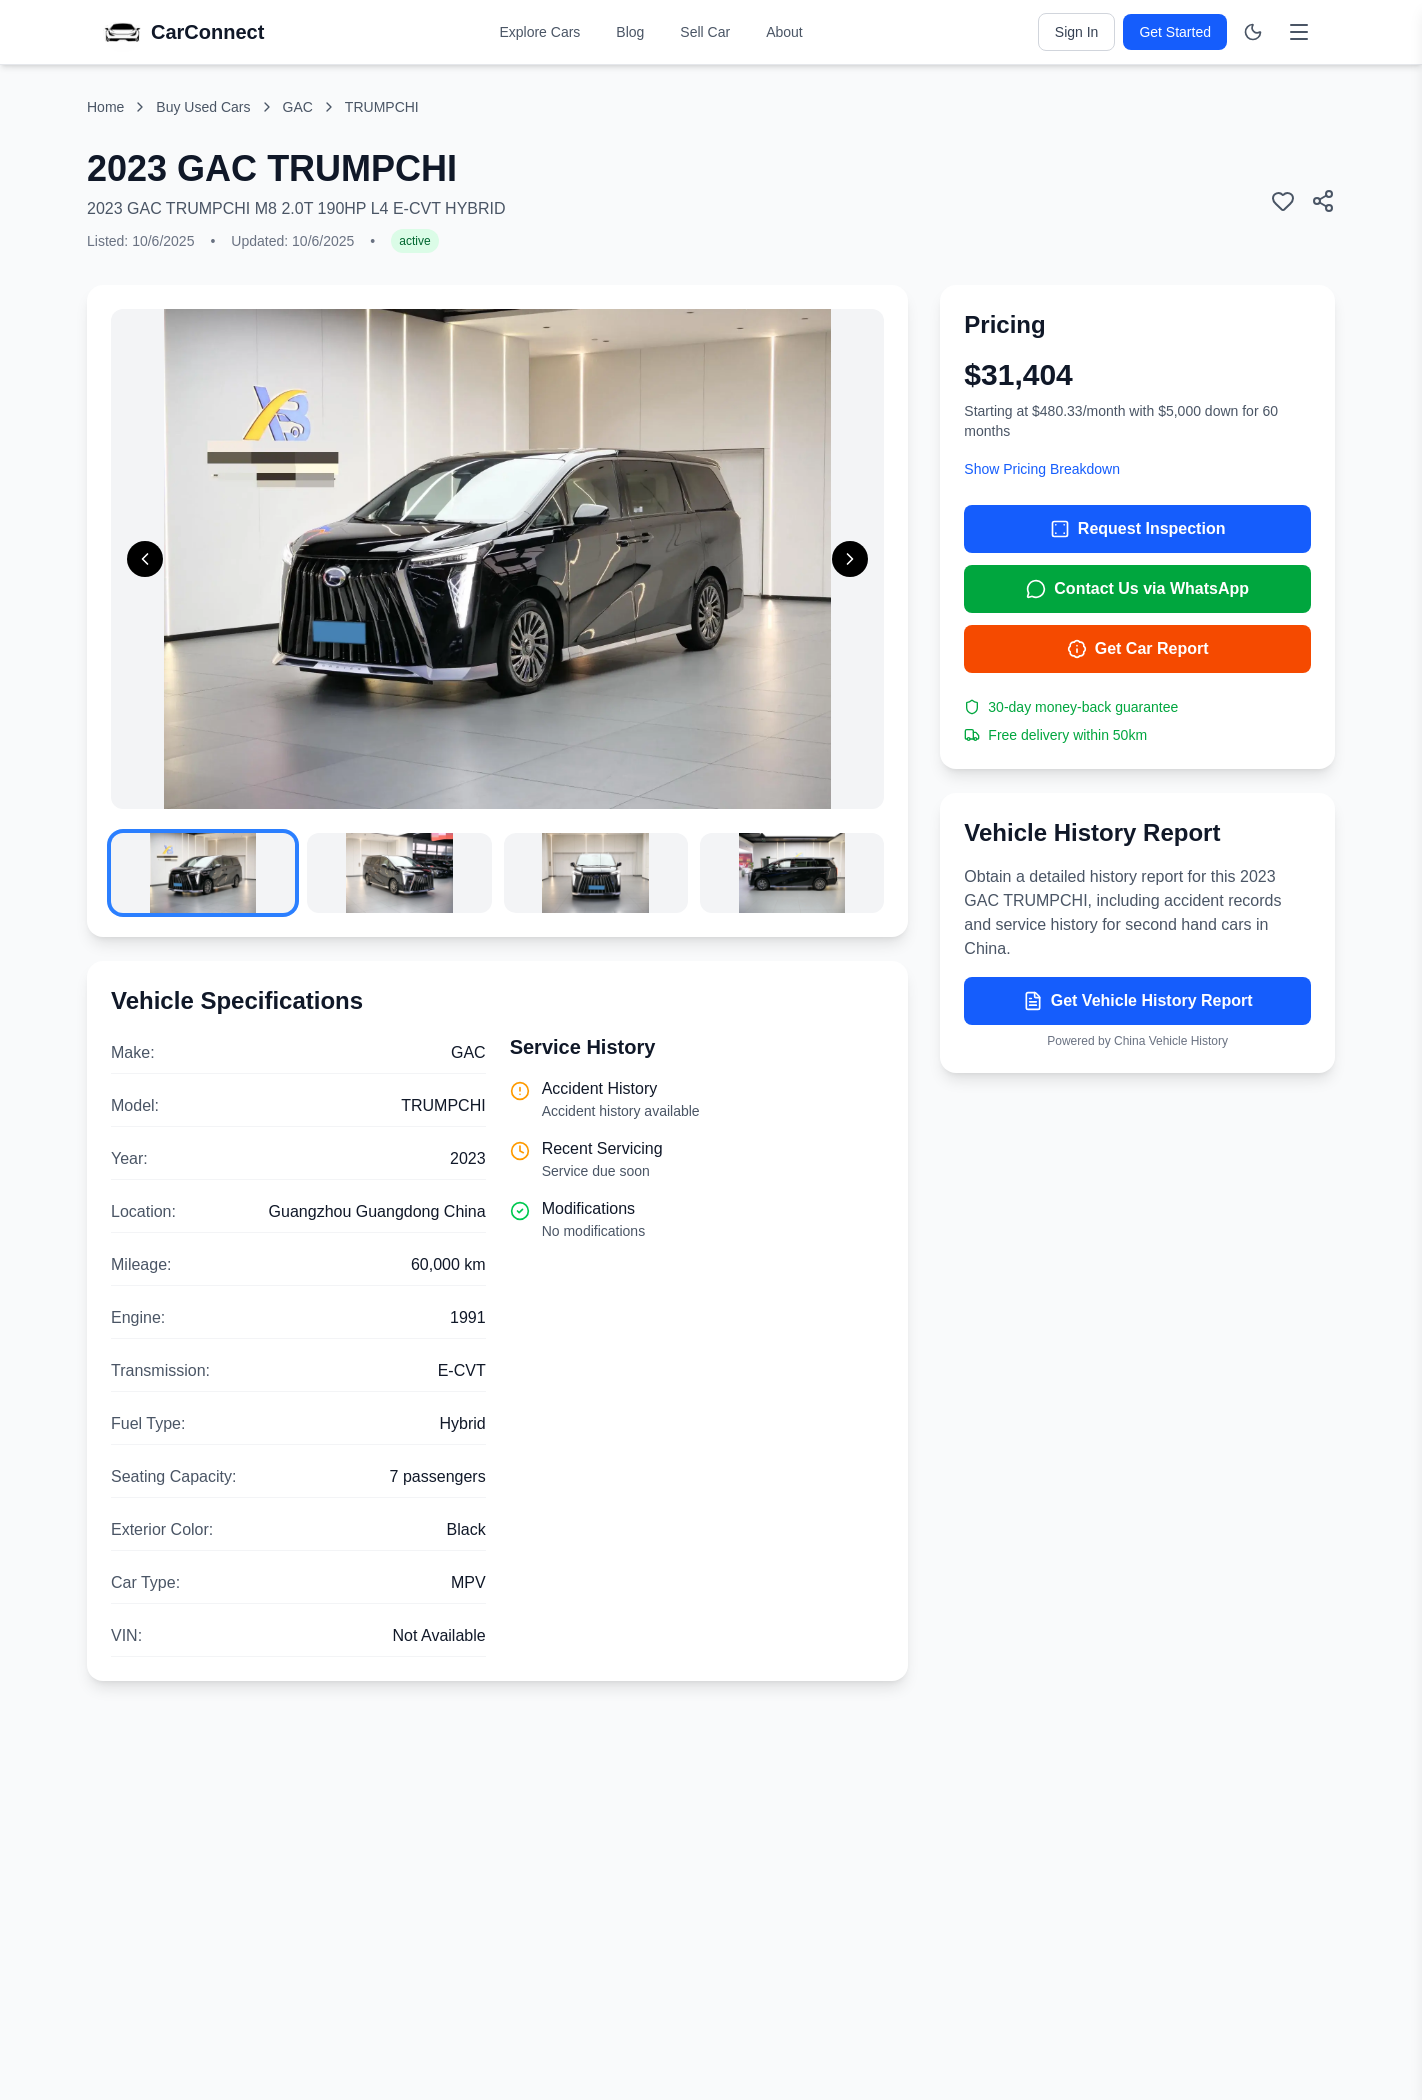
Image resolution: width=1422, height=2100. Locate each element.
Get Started (1175, 32)
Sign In (1077, 32)
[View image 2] (399, 873)
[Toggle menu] (1299, 32)
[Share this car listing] (1323, 201)
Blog (630, 32)
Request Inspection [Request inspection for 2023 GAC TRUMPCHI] (1138, 529)
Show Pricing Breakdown (1042, 469)
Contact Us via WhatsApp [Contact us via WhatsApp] (1137, 589)
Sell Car (705, 32)
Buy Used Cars (203, 107)
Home (105, 107)
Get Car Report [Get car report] (1138, 649)
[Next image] (850, 559)
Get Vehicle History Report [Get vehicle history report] (1138, 1001)
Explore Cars (539, 32)
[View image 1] (203, 873)
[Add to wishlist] (1283, 201)
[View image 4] (792, 873)
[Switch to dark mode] (1253, 32)
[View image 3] (596, 873)
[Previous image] (145, 559)
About (784, 32)
